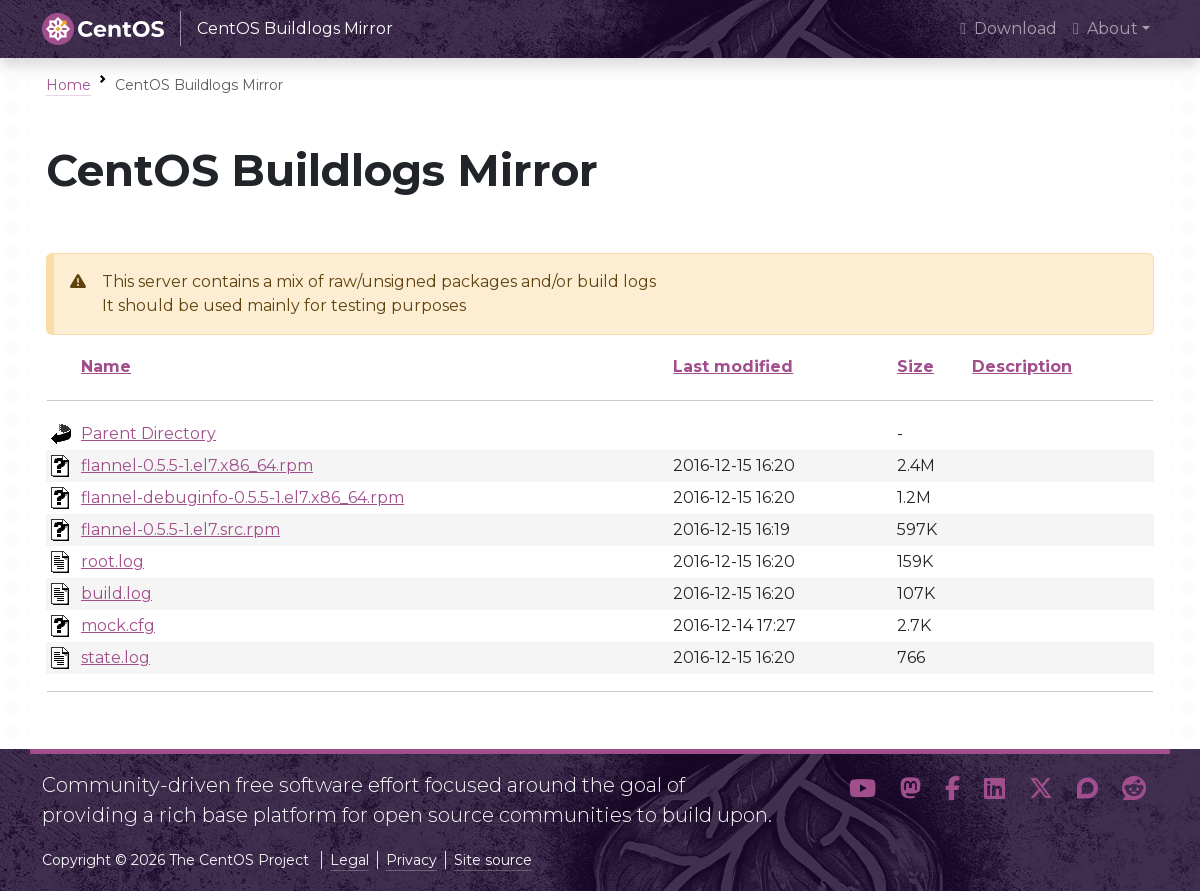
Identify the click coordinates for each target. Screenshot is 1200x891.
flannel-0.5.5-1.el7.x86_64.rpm (197, 465)
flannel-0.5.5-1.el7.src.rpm (180, 529)
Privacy (411, 860)
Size (915, 366)
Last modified (733, 366)
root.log (112, 561)
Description (1022, 366)
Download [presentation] (1008, 28)
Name (106, 366)
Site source (493, 860)
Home (68, 85)
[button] (862, 792)
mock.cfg (118, 625)
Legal (349, 860)
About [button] (1105, 28)
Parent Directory (148, 433)
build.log (116, 593)
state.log (115, 657)
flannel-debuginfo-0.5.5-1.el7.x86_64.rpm (242, 497)
